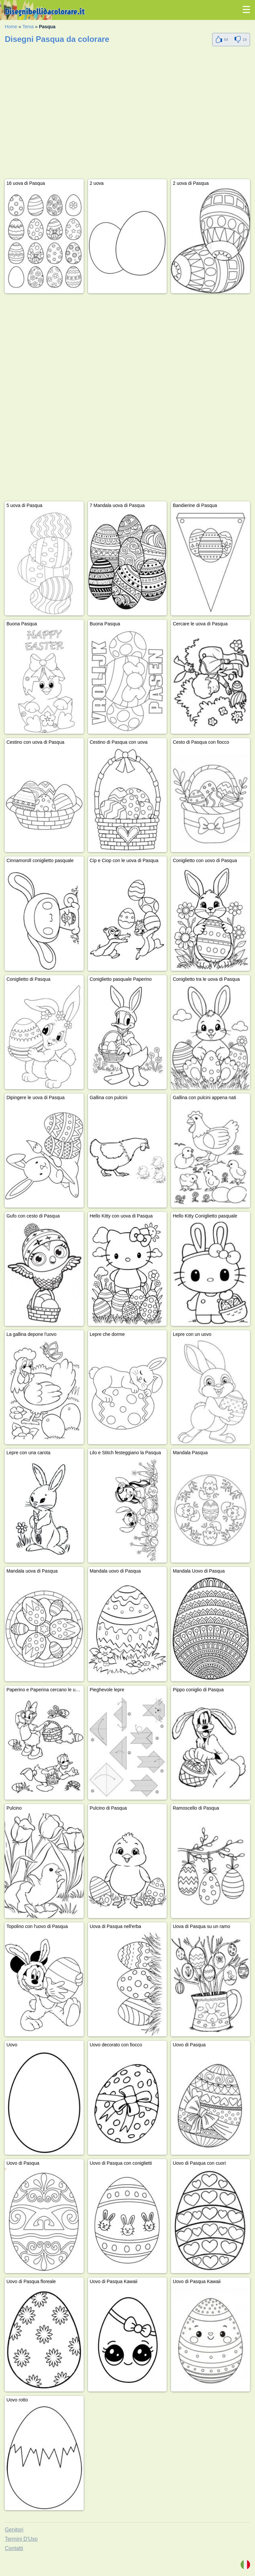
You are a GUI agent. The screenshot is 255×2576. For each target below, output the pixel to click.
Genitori (14, 2529)
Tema (28, 26)
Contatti (14, 2548)
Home (11, 26)
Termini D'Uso (21, 2539)
